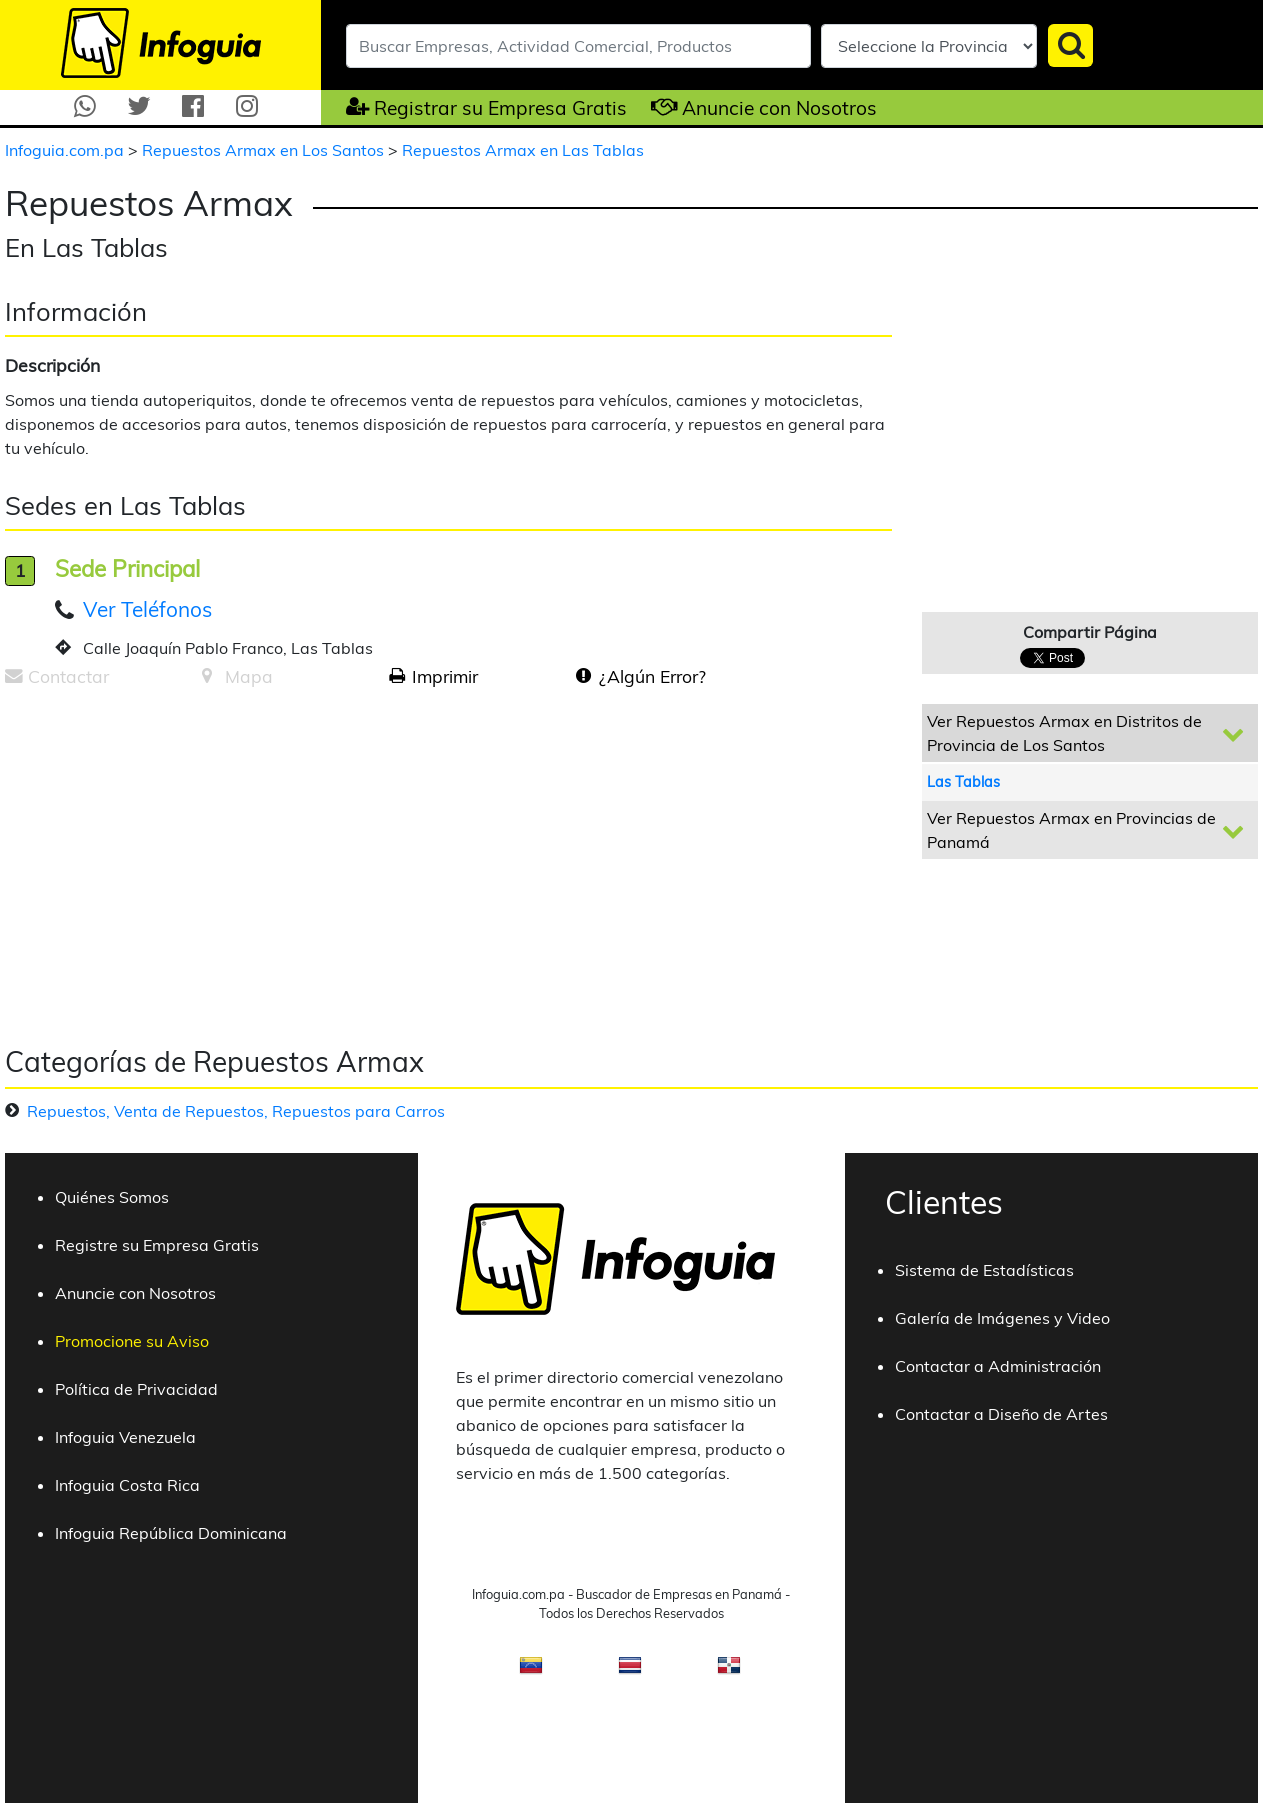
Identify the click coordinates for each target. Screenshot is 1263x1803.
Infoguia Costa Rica (127, 1485)
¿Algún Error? (652, 676)
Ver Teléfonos (147, 609)
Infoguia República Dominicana (171, 1533)
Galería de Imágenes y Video (1002, 1318)
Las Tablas (963, 782)
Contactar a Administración (998, 1366)
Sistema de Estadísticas (984, 1270)
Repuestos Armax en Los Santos (265, 150)
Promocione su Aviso (132, 1341)
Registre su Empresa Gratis (157, 1245)
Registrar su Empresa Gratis (500, 108)
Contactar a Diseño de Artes (1001, 1414)
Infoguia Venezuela (125, 1437)
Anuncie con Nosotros (779, 108)
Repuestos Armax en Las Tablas (523, 150)
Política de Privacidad (136, 1389)
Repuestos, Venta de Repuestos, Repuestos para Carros (236, 1111)
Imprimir (445, 676)
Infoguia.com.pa (66, 150)
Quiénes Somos (112, 1197)
